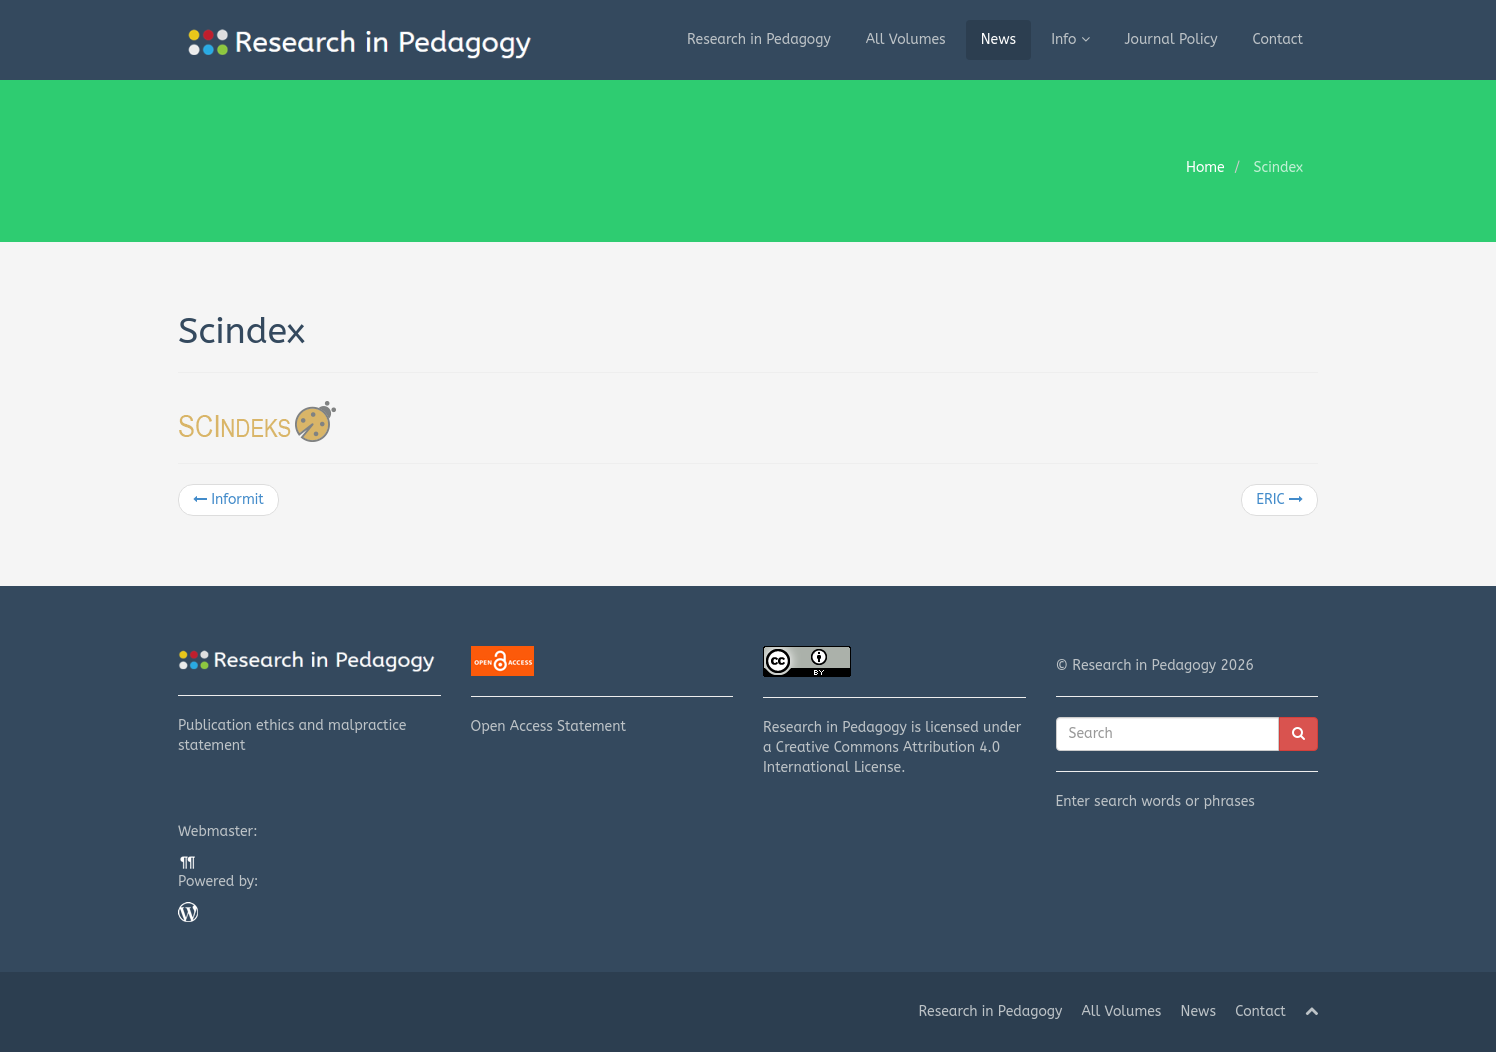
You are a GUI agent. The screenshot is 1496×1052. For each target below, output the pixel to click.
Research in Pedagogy (759, 39)
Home (1205, 167)
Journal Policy (1171, 39)
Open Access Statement (602, 690)
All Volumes (906, 39)
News (999, 39)
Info (1070, 39)
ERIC (1279, 499)
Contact (1278, 39)
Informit (228, 499)
